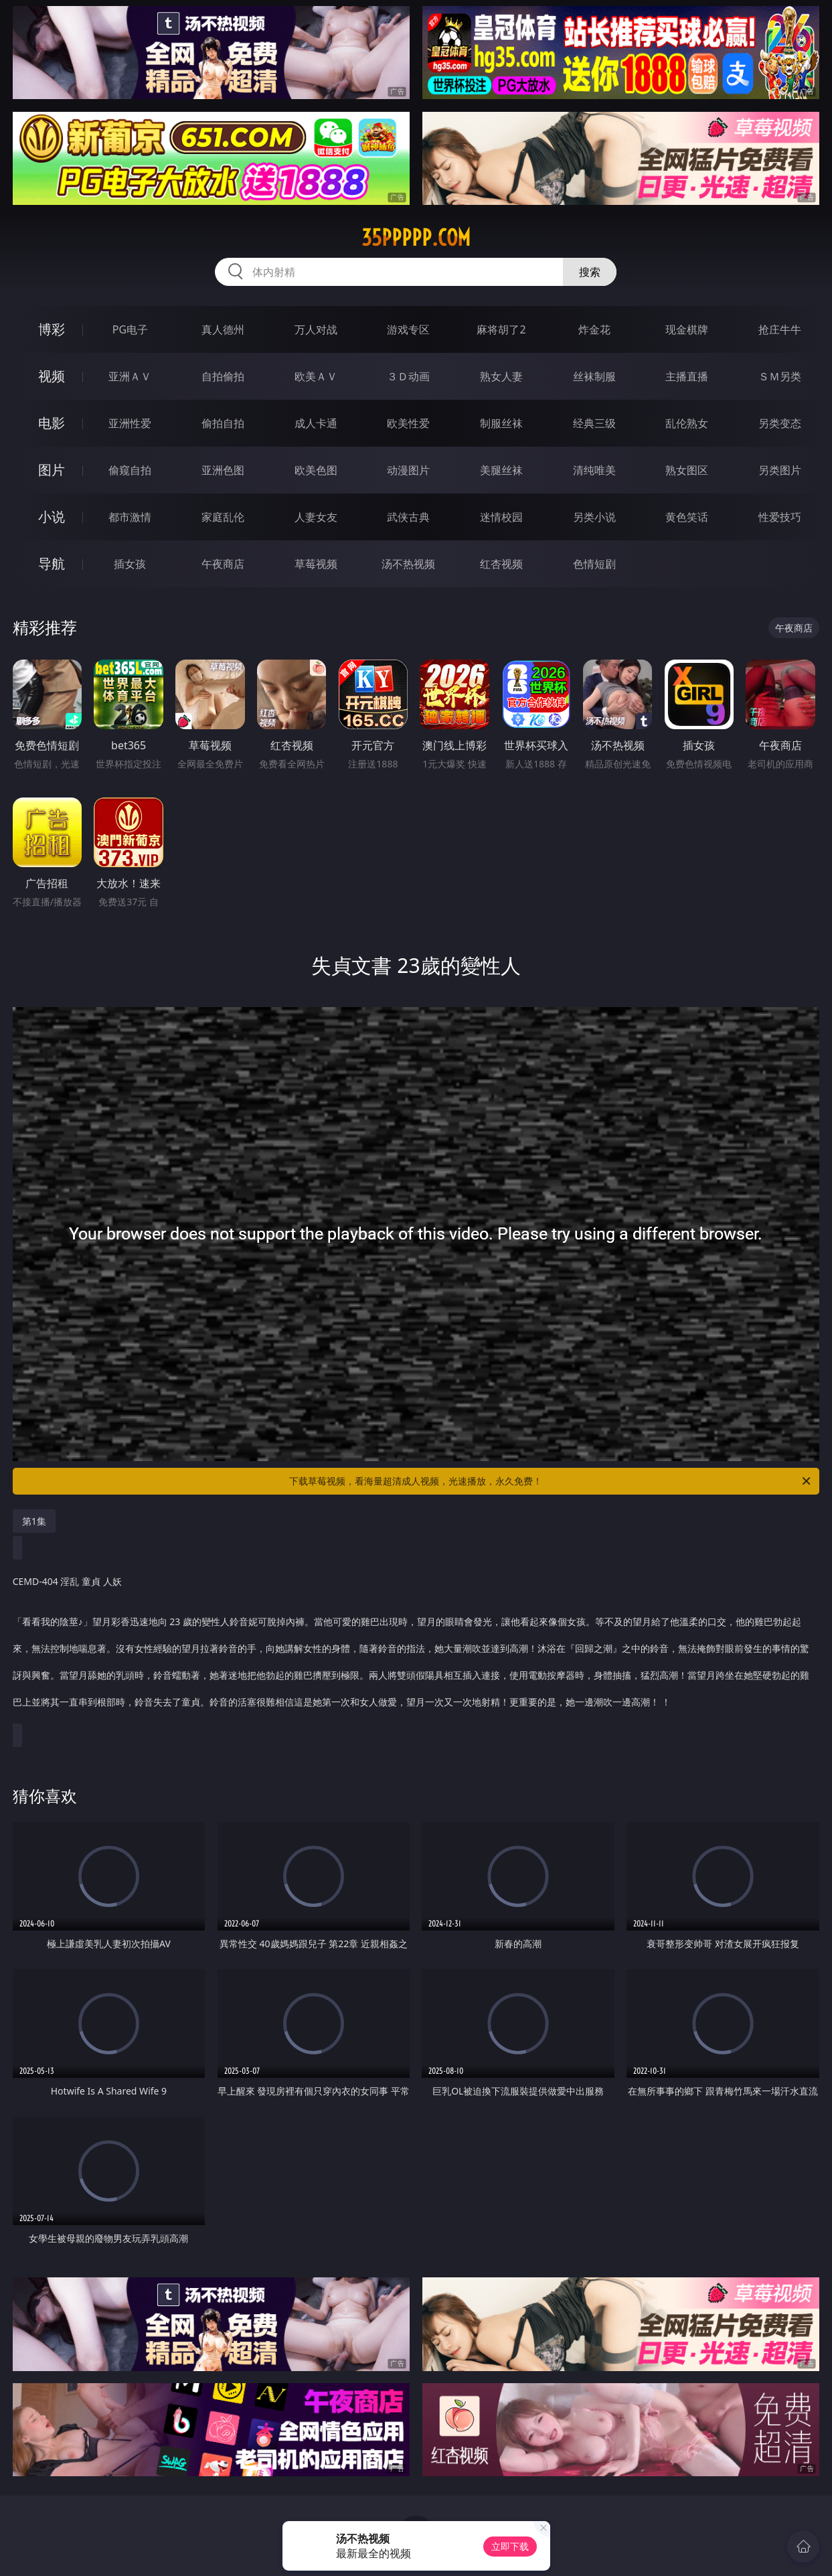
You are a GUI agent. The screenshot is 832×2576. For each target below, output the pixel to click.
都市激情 (129, 517)
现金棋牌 (686, 329)
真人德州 (222, 329)
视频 (51, 376)
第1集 (34, 1521)
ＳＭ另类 (779, 376)
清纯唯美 (594, 470)
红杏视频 (501, 563)
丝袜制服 (594, 376)
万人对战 (316, 329)
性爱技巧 (779, 517)
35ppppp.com (416, 237)
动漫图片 (408, 470)
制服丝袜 (501, 423)
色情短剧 (594, 563)
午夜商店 (222, 563)
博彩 (51, 329)
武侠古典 (408, 517)
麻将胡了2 (501, 329)
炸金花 (594, 329)
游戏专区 (408, 329)
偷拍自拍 (222, 423)
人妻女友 (316, 517)
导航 (51, 563)
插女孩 (130, 563)
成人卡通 (316, 423)
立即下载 (510, 2546)
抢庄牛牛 (779, 329)
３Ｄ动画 (408, 376)
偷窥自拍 (129, 470)
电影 (51, 423)
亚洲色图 (222, 470)
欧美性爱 (408, 423)
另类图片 (779, 470)
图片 (51, 470)
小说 (51, 517)
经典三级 (594, 423)
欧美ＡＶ (316, 376)
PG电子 (130, 329)
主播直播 (686, 376)
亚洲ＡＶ (129, 376)
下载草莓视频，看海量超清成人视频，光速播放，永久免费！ (551, 1481)
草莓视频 (316, 563)
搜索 (589, 271)
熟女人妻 (501, 376)
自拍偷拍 (222, 376)
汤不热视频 (408, 563)
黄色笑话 (686, 517)
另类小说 (594, 517)
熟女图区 (686, 470)
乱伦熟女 (686, 423)
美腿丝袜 (501, 470)
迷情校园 (501, 517)
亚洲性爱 (129, 423)
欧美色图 (316, 470)
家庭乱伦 (222, 517)
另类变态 (779, 423)
